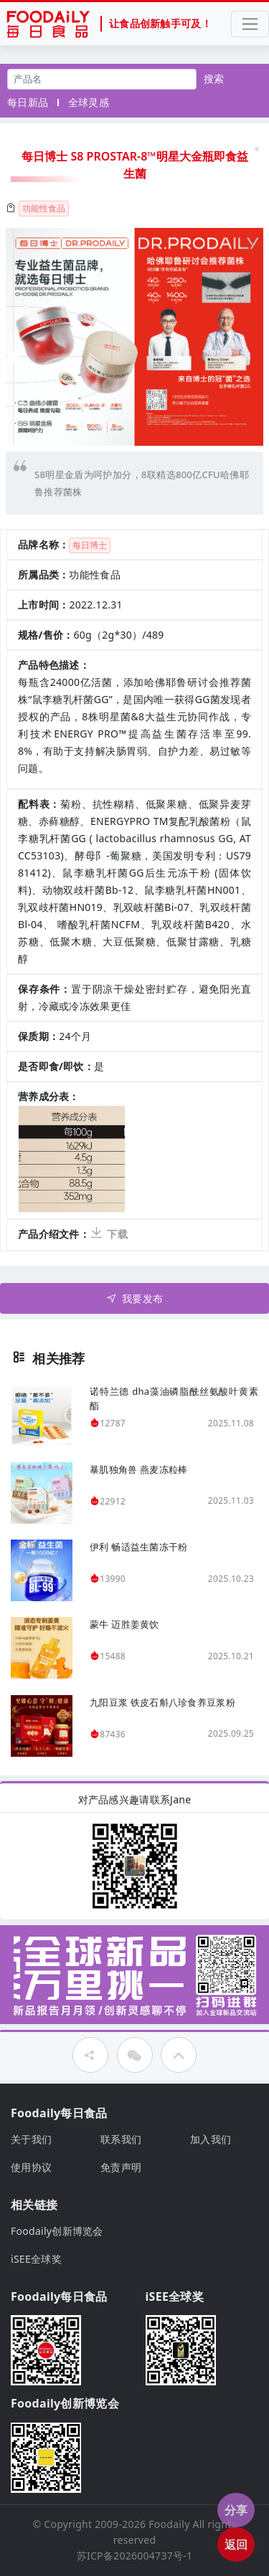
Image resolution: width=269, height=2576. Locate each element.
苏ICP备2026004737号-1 (135, 2555)
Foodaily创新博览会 (57, 2231)
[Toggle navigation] (250, 24)
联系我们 (120, 2139)
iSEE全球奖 (36, 2259)
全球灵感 (88, 102)
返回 (236, 2544)
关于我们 (31, 2139)
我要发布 (134, 1298)
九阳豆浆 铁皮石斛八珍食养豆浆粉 (162, 1702)
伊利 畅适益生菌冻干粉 (138, 1546)
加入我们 (210, 2139)
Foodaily (168, 2524)
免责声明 (120, 2167)
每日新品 (27, 102)
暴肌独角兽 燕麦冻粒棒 (138, 1469)
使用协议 (31, 2167)
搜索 (214, 78)
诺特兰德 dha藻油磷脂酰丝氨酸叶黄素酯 (174, 1398)
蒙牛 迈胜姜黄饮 (124, 1624)
